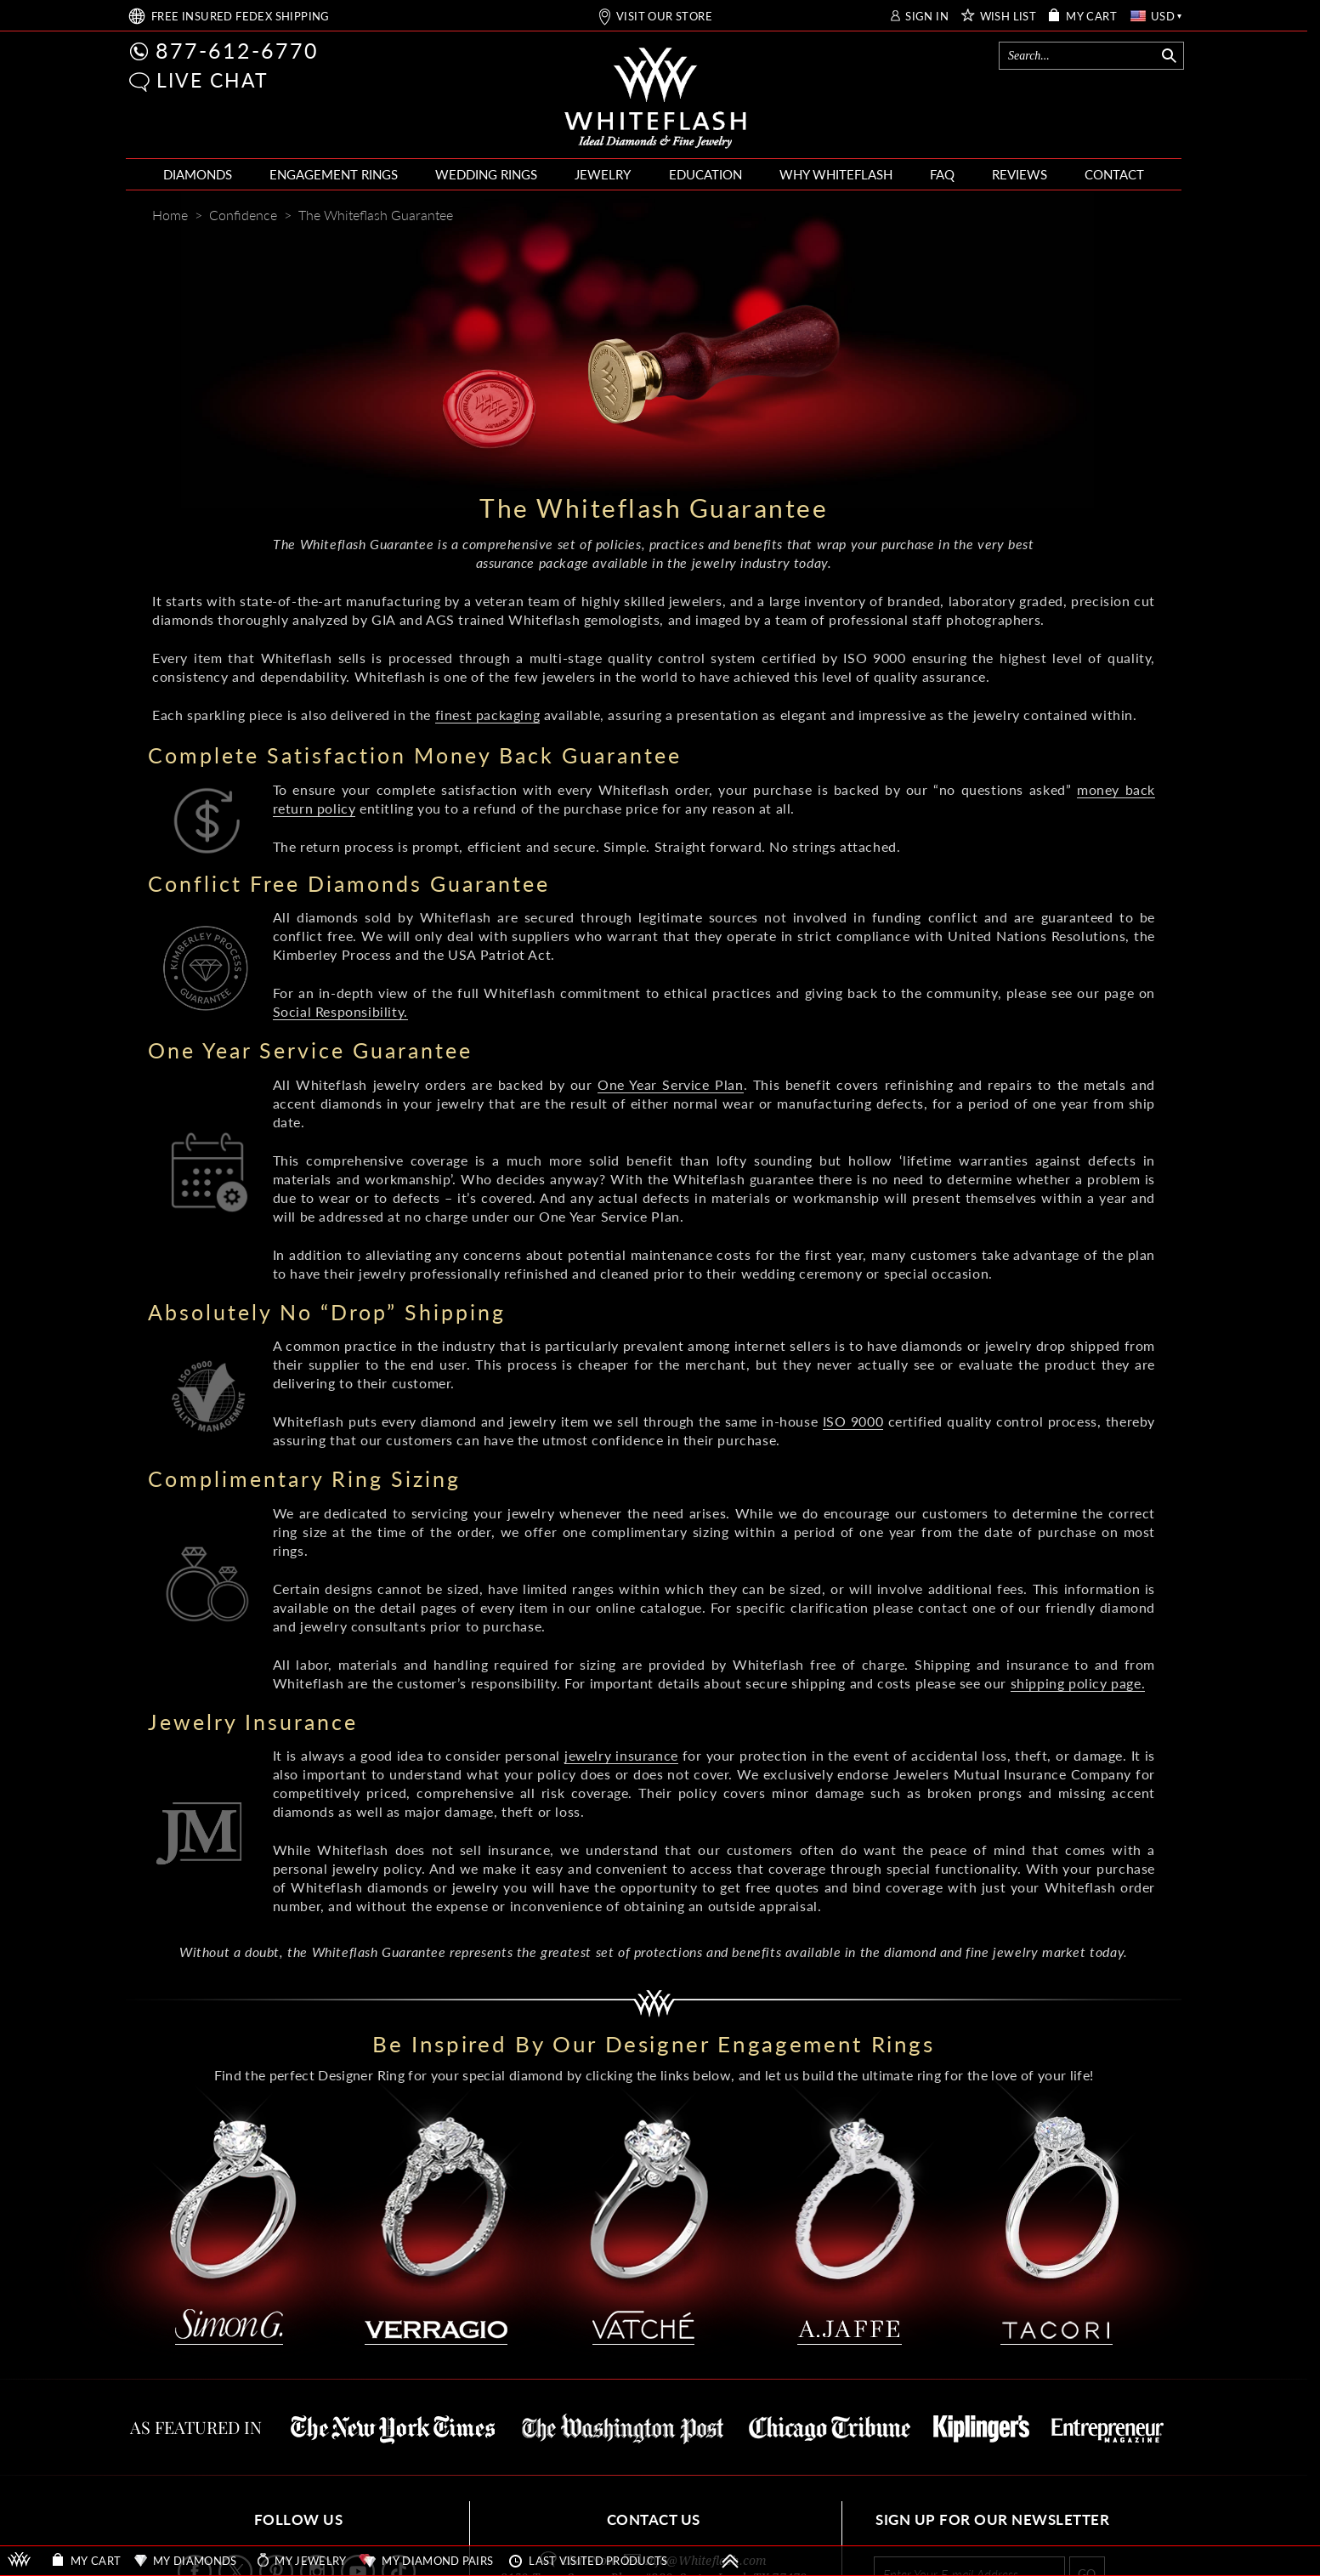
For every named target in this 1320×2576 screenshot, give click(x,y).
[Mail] (1144, 217)
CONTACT (1114, 174)
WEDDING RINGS (486, 174)
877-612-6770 (237, 50)
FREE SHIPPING (240, 16)
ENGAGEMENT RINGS (333, 174)
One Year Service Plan (670, 1084)
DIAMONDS (197, 174)
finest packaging (488, 714)
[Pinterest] (1078, 216)
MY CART (1091, 16)
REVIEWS (1019, 174)
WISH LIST (1008, 16)
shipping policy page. (1078, 1683)
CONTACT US (653, 2519)
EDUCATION (705, 174)
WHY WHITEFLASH (835, 174)
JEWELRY (603, 174)
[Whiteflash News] (1110, 216)
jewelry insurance (621, 1755)
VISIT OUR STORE (664, 16)
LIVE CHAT (212, 80)
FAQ (942, 174)
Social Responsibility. (340, 1011)
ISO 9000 (853, 1421)
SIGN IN (927, 16)
